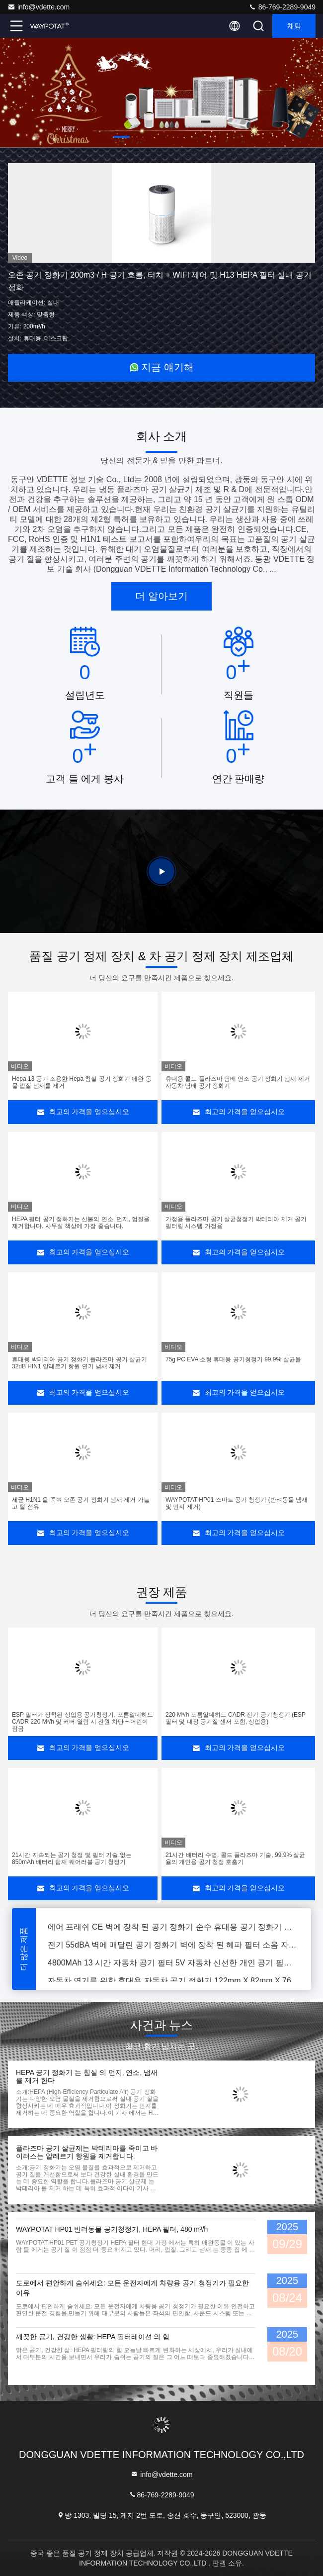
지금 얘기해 (161, 367)
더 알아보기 (161, 596)
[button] (122, 137)
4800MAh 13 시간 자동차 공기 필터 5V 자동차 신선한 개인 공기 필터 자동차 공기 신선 (173, 1966)
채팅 (294, 26)
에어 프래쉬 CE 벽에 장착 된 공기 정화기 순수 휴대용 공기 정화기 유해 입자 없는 (173, 1931)
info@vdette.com (38, 7)
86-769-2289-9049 (282, 7)
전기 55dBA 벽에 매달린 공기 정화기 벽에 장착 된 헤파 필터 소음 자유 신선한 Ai (173, 1949)
